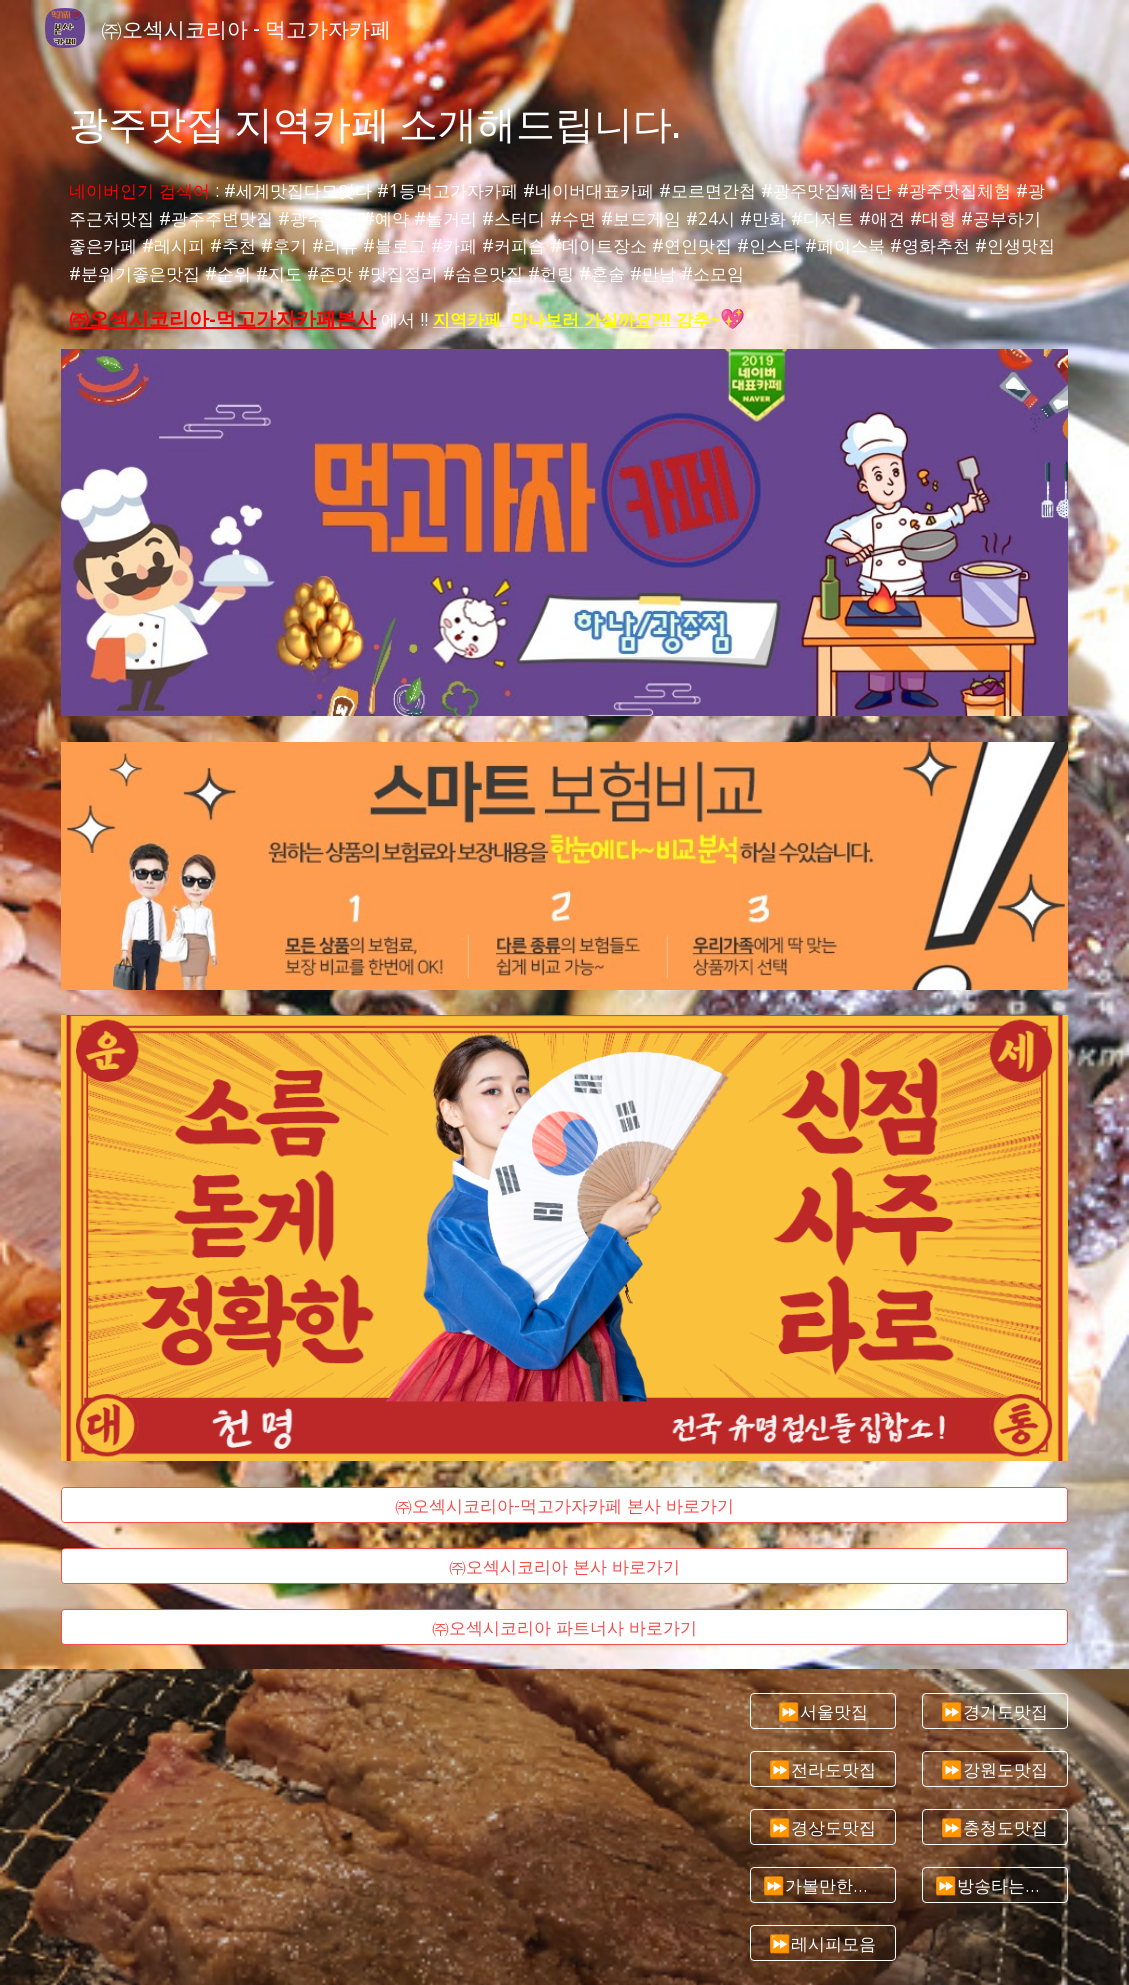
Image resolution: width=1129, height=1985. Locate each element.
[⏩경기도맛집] (995, 1711)
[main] (564, 121)
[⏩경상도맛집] (823, 1827)
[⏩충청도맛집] (995, 1827)
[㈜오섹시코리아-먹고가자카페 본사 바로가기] (564, 1504)
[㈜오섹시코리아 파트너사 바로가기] (564, 1627)
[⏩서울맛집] (823, 1711)
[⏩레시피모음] (823, 1942)
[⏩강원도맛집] (995, 1769)
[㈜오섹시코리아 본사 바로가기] (564, 1566)
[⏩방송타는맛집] (995, 1884)
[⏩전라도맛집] (823, 1769)
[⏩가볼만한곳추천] (823, 1884)
